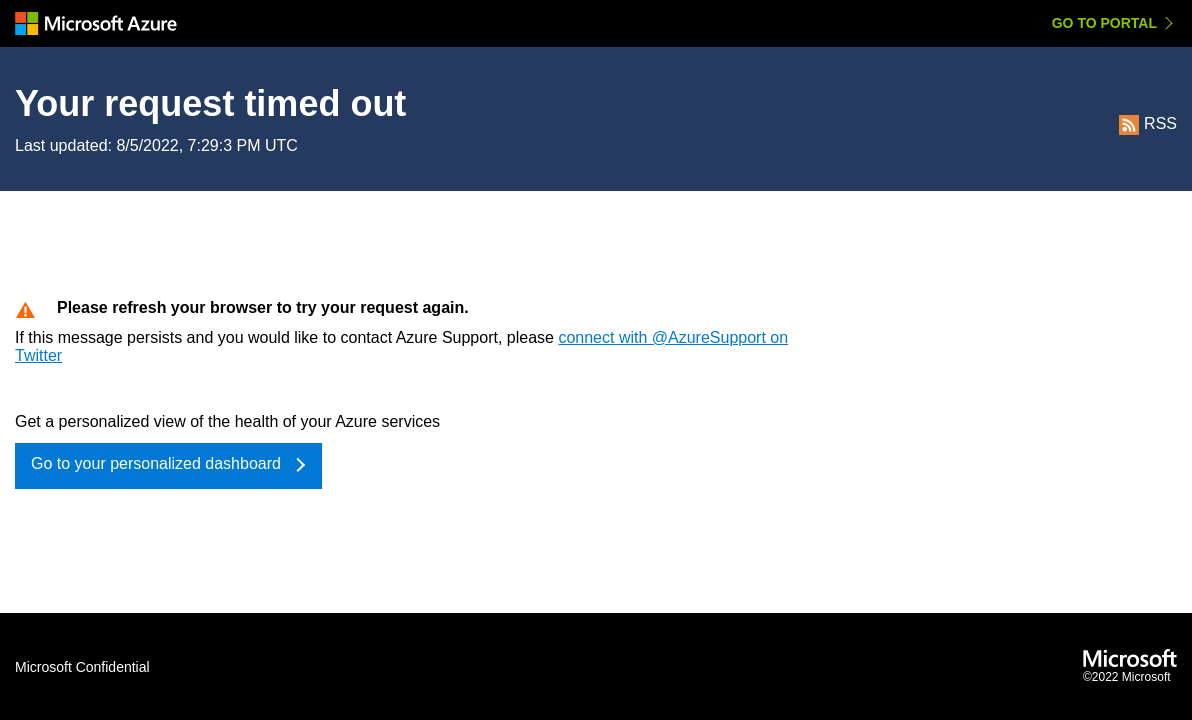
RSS (1148, 123)
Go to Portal (1104, 23)
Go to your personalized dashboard (156, 463)
